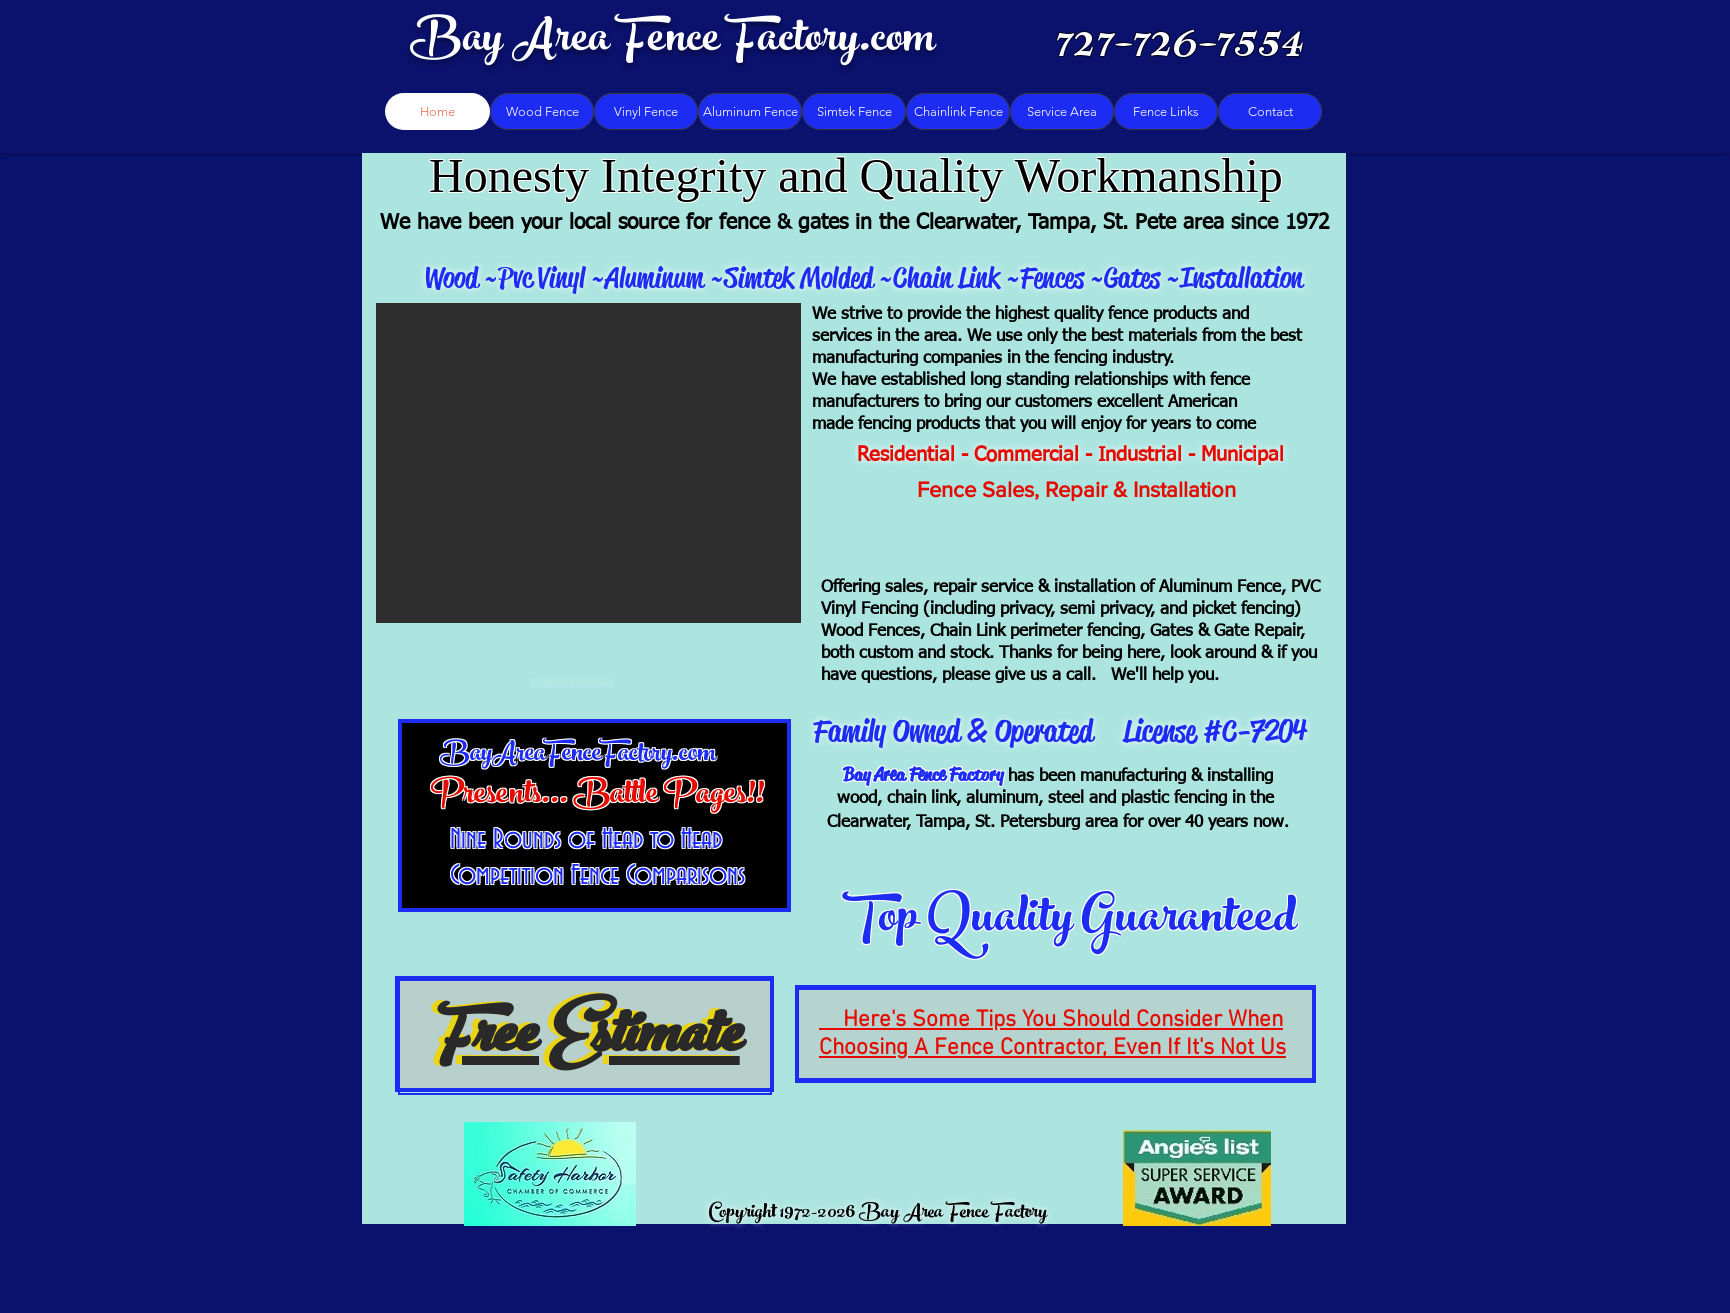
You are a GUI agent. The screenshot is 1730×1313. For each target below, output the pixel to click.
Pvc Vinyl (544, 277)
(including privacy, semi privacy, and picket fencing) (1112, 609)
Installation (1241, 277)
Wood (451, 277)
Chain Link (946, 277)
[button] (588, 463)
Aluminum (654, 277)
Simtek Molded (801, 277)
